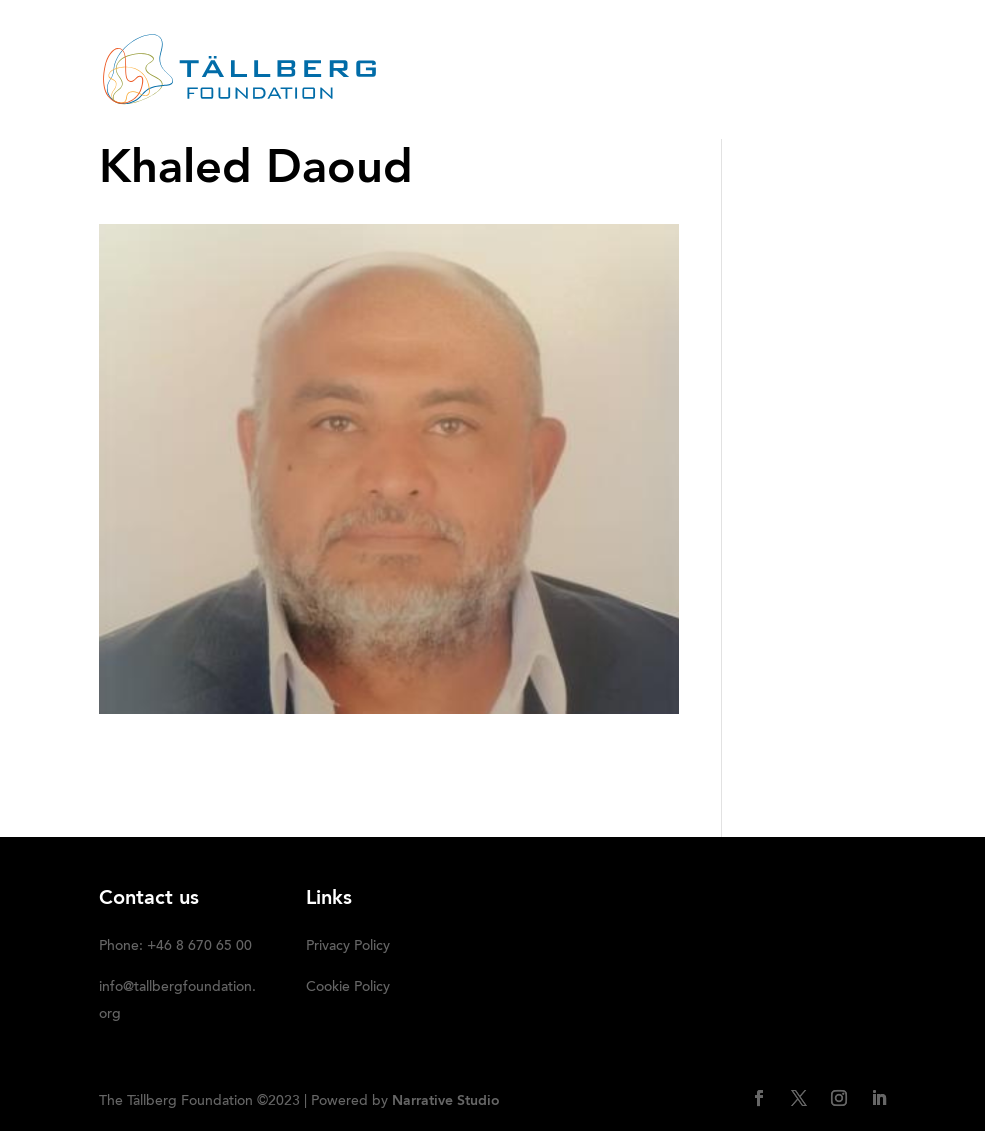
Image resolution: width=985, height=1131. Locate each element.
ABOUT (450, 45)
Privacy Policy (348, 947)
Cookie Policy (348, 988)
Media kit (391, 96)
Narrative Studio (446, 1101)
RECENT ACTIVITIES (575, 45)
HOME (374, 45)
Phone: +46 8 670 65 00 (175, 947)
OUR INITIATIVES (735, 45)
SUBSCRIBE (588, 96)
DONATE (488, 96)
